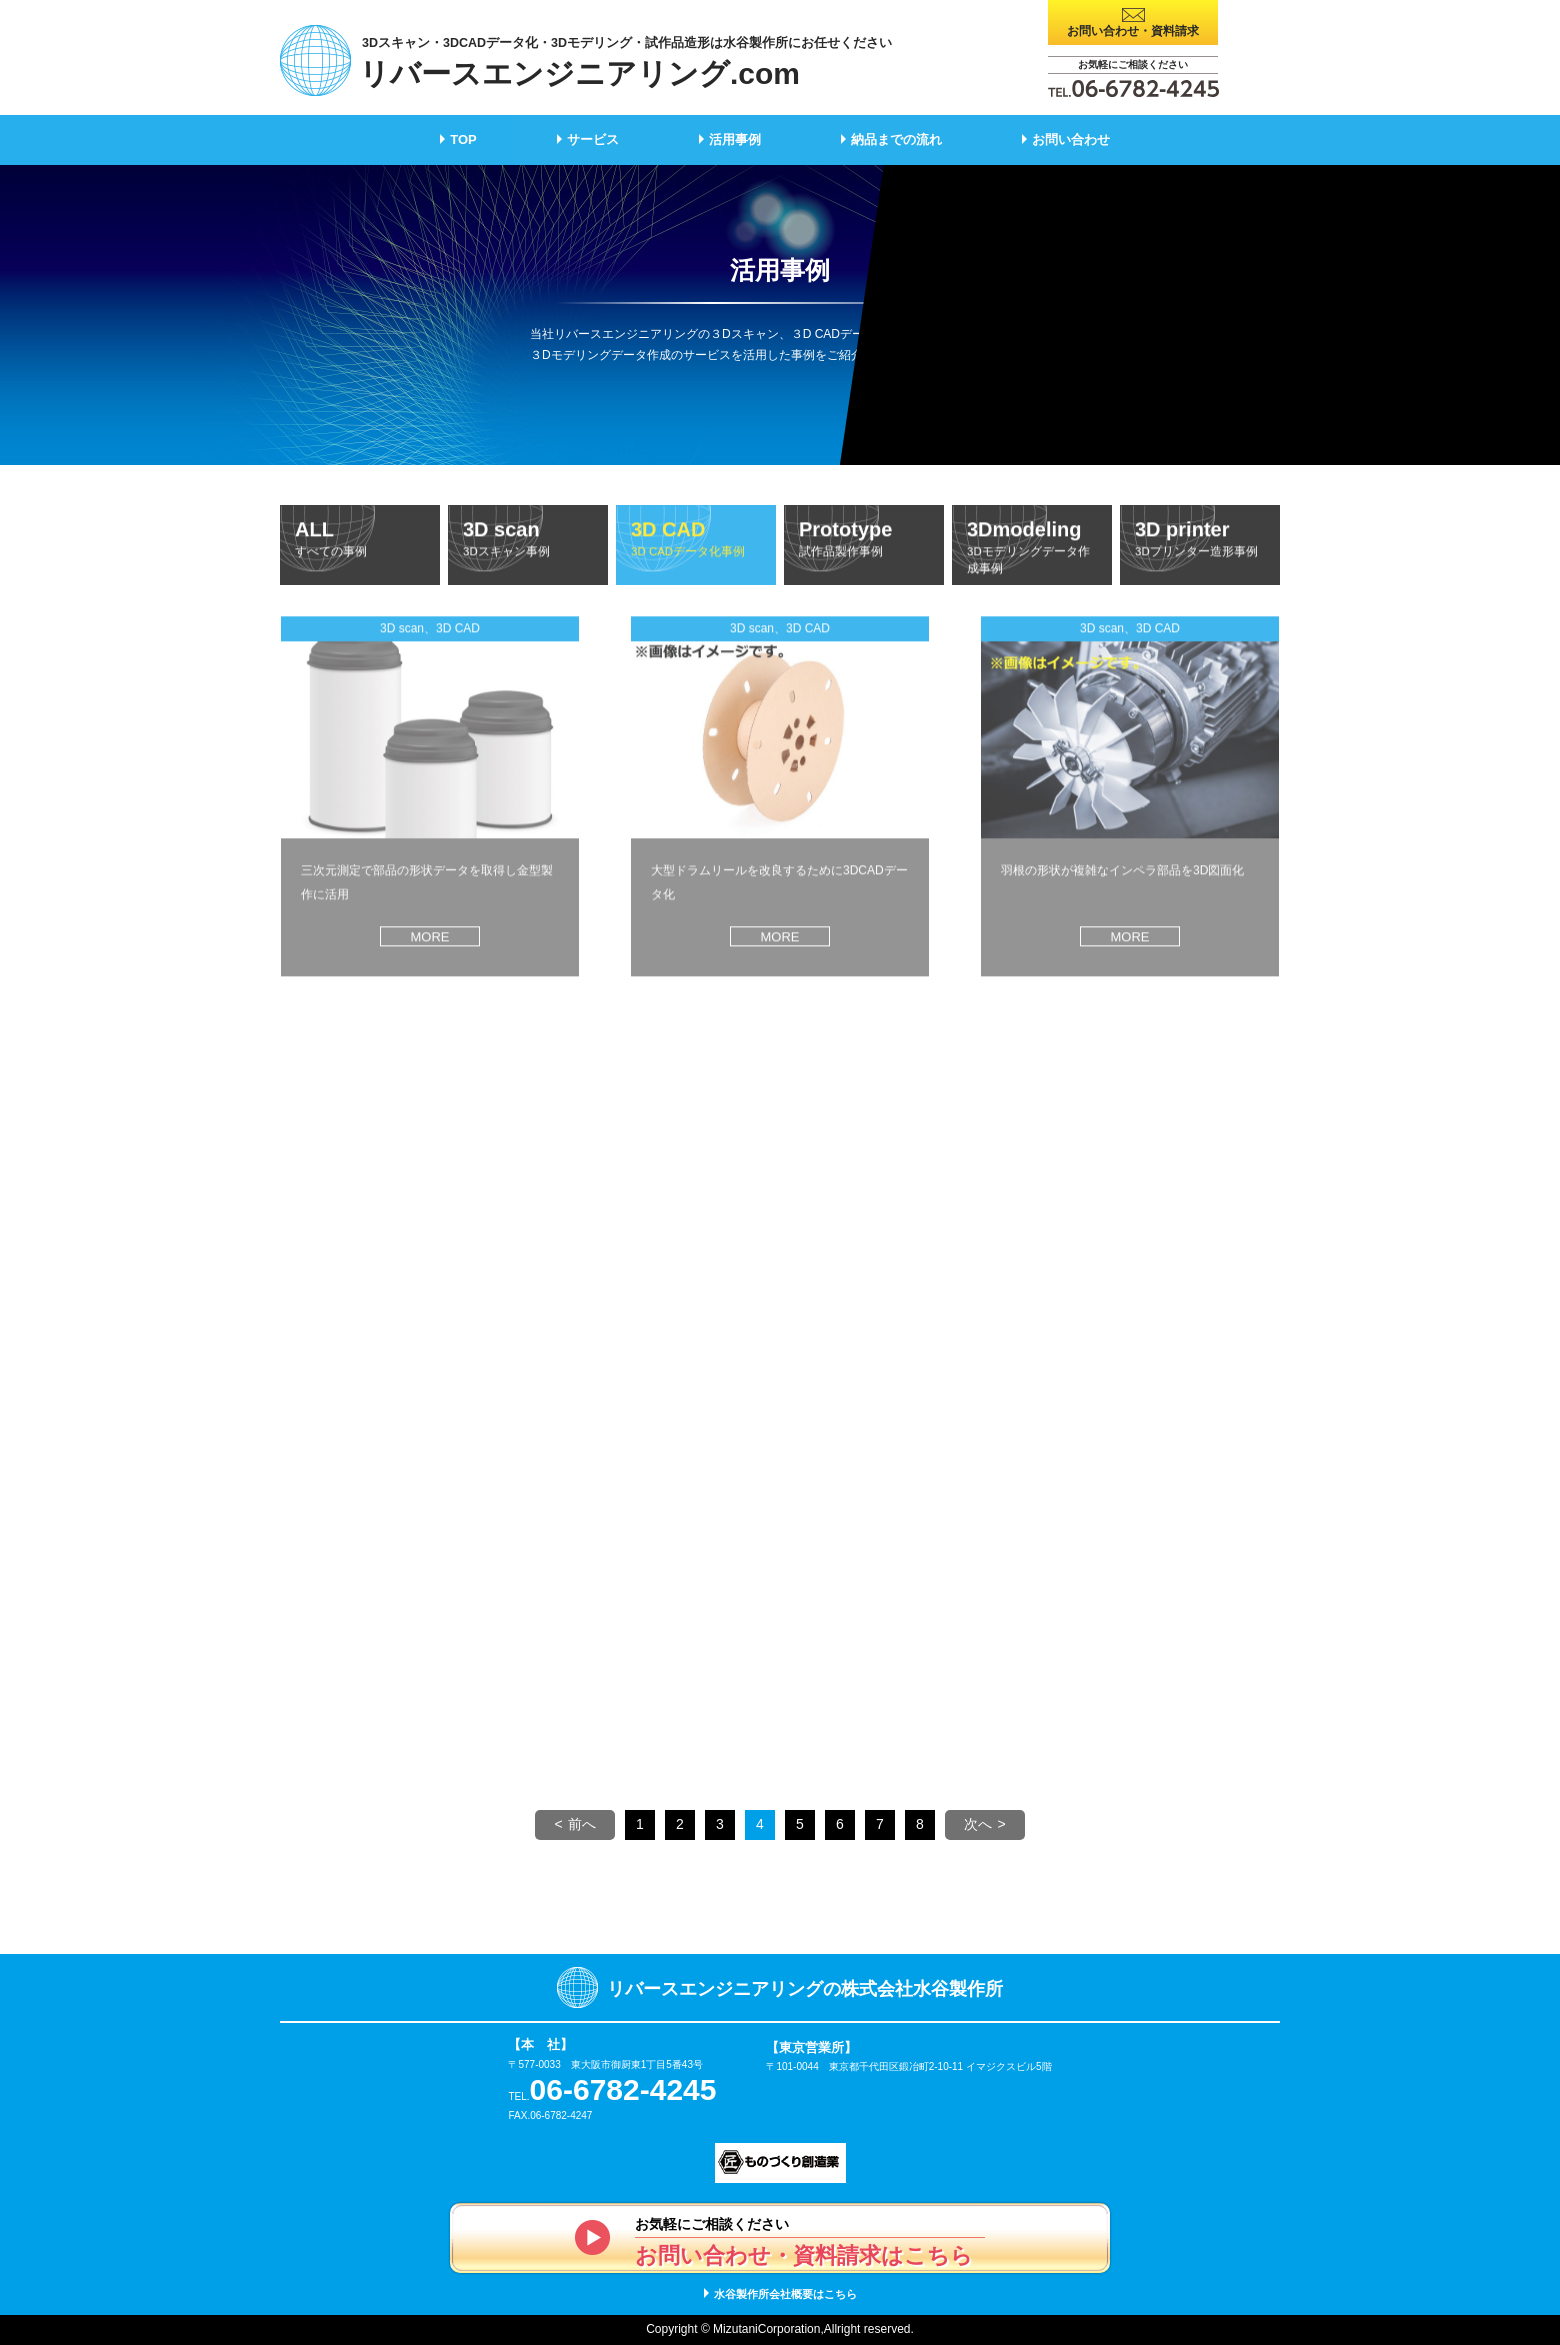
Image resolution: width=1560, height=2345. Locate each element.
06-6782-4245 (623, 2089)
